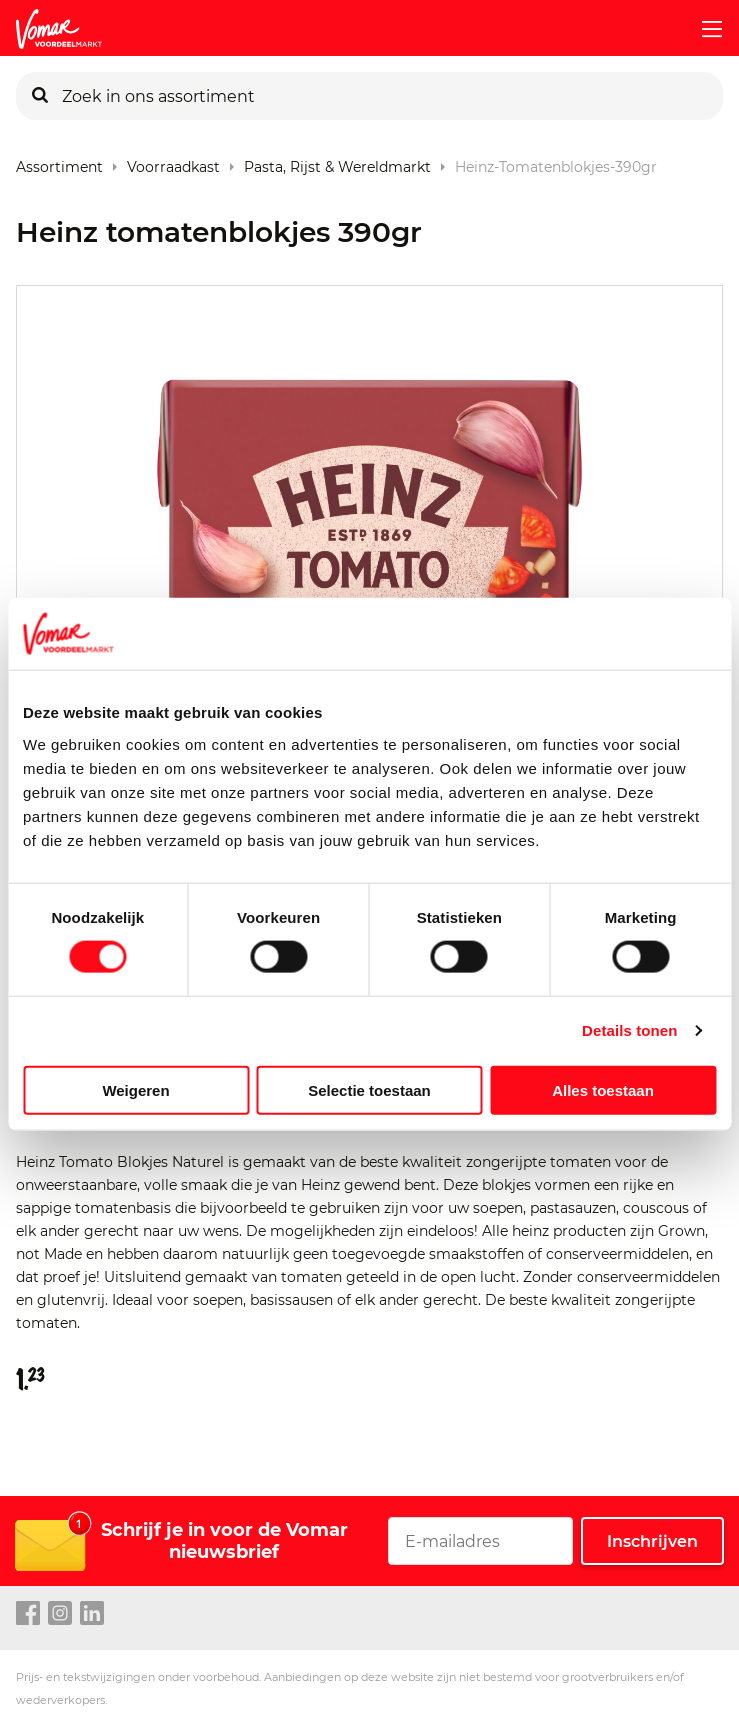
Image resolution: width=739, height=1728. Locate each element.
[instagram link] (60, 1614)
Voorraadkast (173, 162)
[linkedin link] (92, 1614)
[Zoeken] (40, 96)
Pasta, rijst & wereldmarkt (337, 162)
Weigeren (135, 1089)
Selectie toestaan (369, 1089)
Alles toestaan (603, 1089)
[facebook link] (28, 1614)
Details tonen (629, 1030)
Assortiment (59, 162)
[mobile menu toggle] (704, 29)
